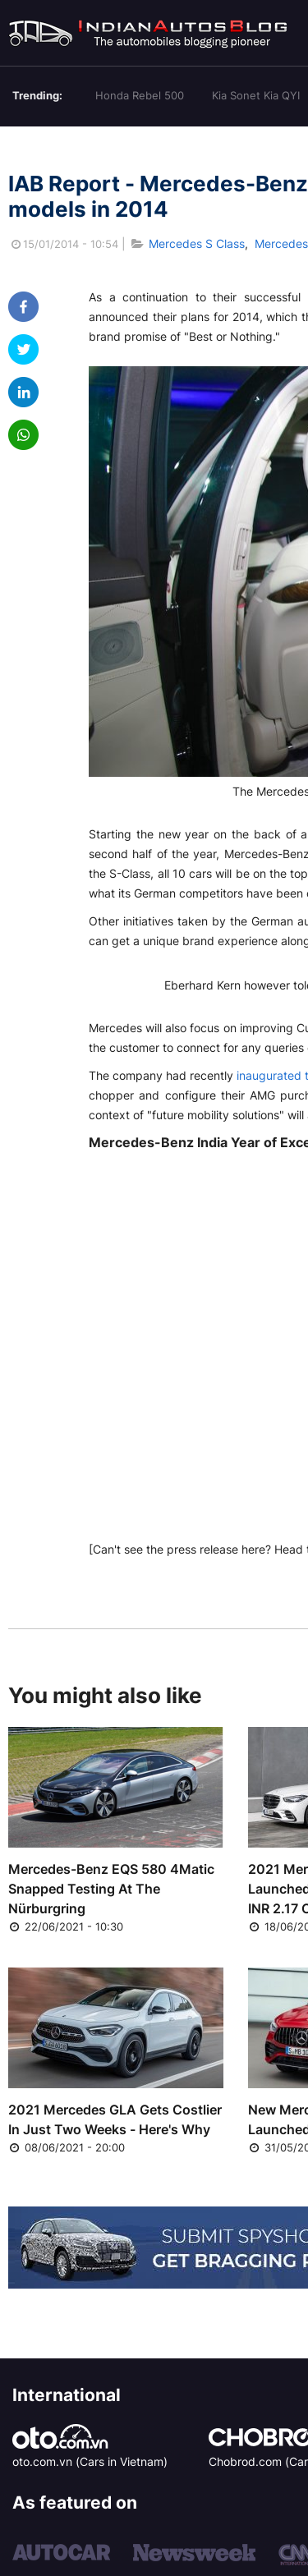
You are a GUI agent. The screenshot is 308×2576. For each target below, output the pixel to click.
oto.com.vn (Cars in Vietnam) (90, 2461)
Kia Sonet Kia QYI (256, 95)
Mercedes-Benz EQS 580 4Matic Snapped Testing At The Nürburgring (111, 1889)
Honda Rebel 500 (139, 95)
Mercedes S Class (197, 243)
